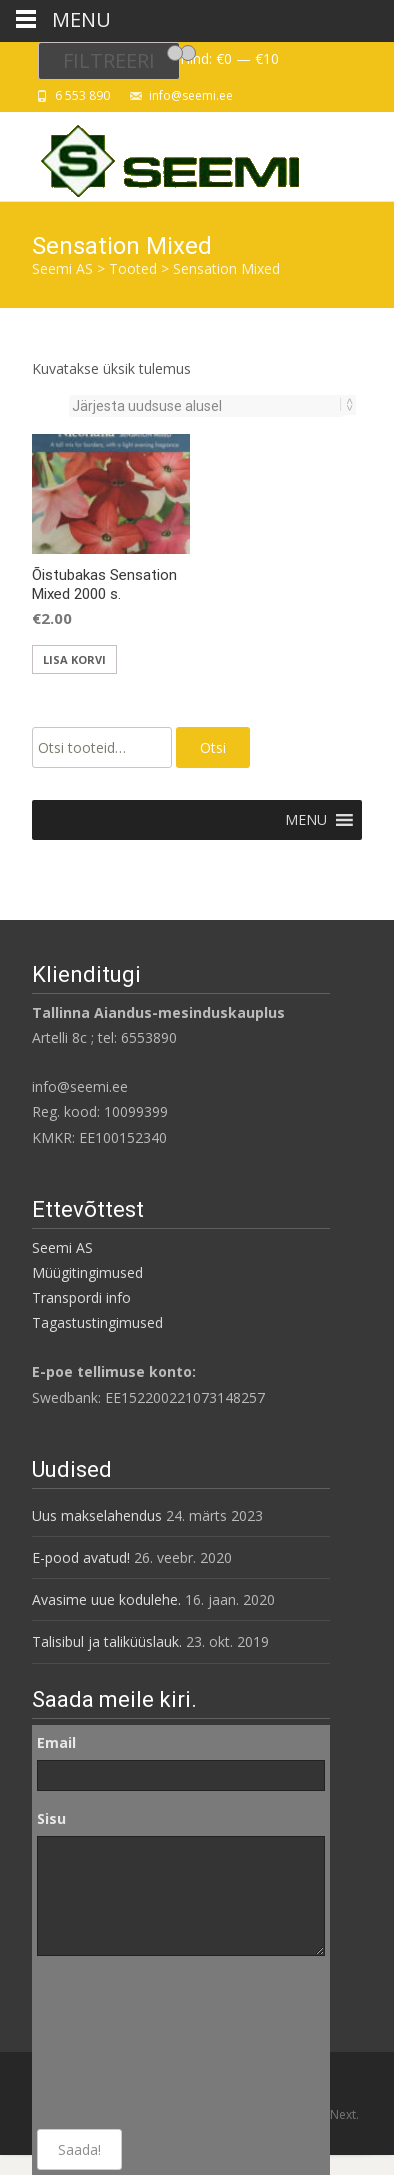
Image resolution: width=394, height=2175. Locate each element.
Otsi (213, 747)
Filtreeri (109, 60)
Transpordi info (81, 1297)
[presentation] (119, 2043)
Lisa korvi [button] (74, 659)
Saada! (79, 2149)
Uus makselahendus (97, 1515)
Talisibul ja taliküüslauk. (107, 1641)
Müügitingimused (87, 1272)
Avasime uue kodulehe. (106, 1599)
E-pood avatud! (81, 1557)
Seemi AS (62, 1247)
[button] (306, 820)
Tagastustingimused (97, 1322)
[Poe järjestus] (206, 406)
